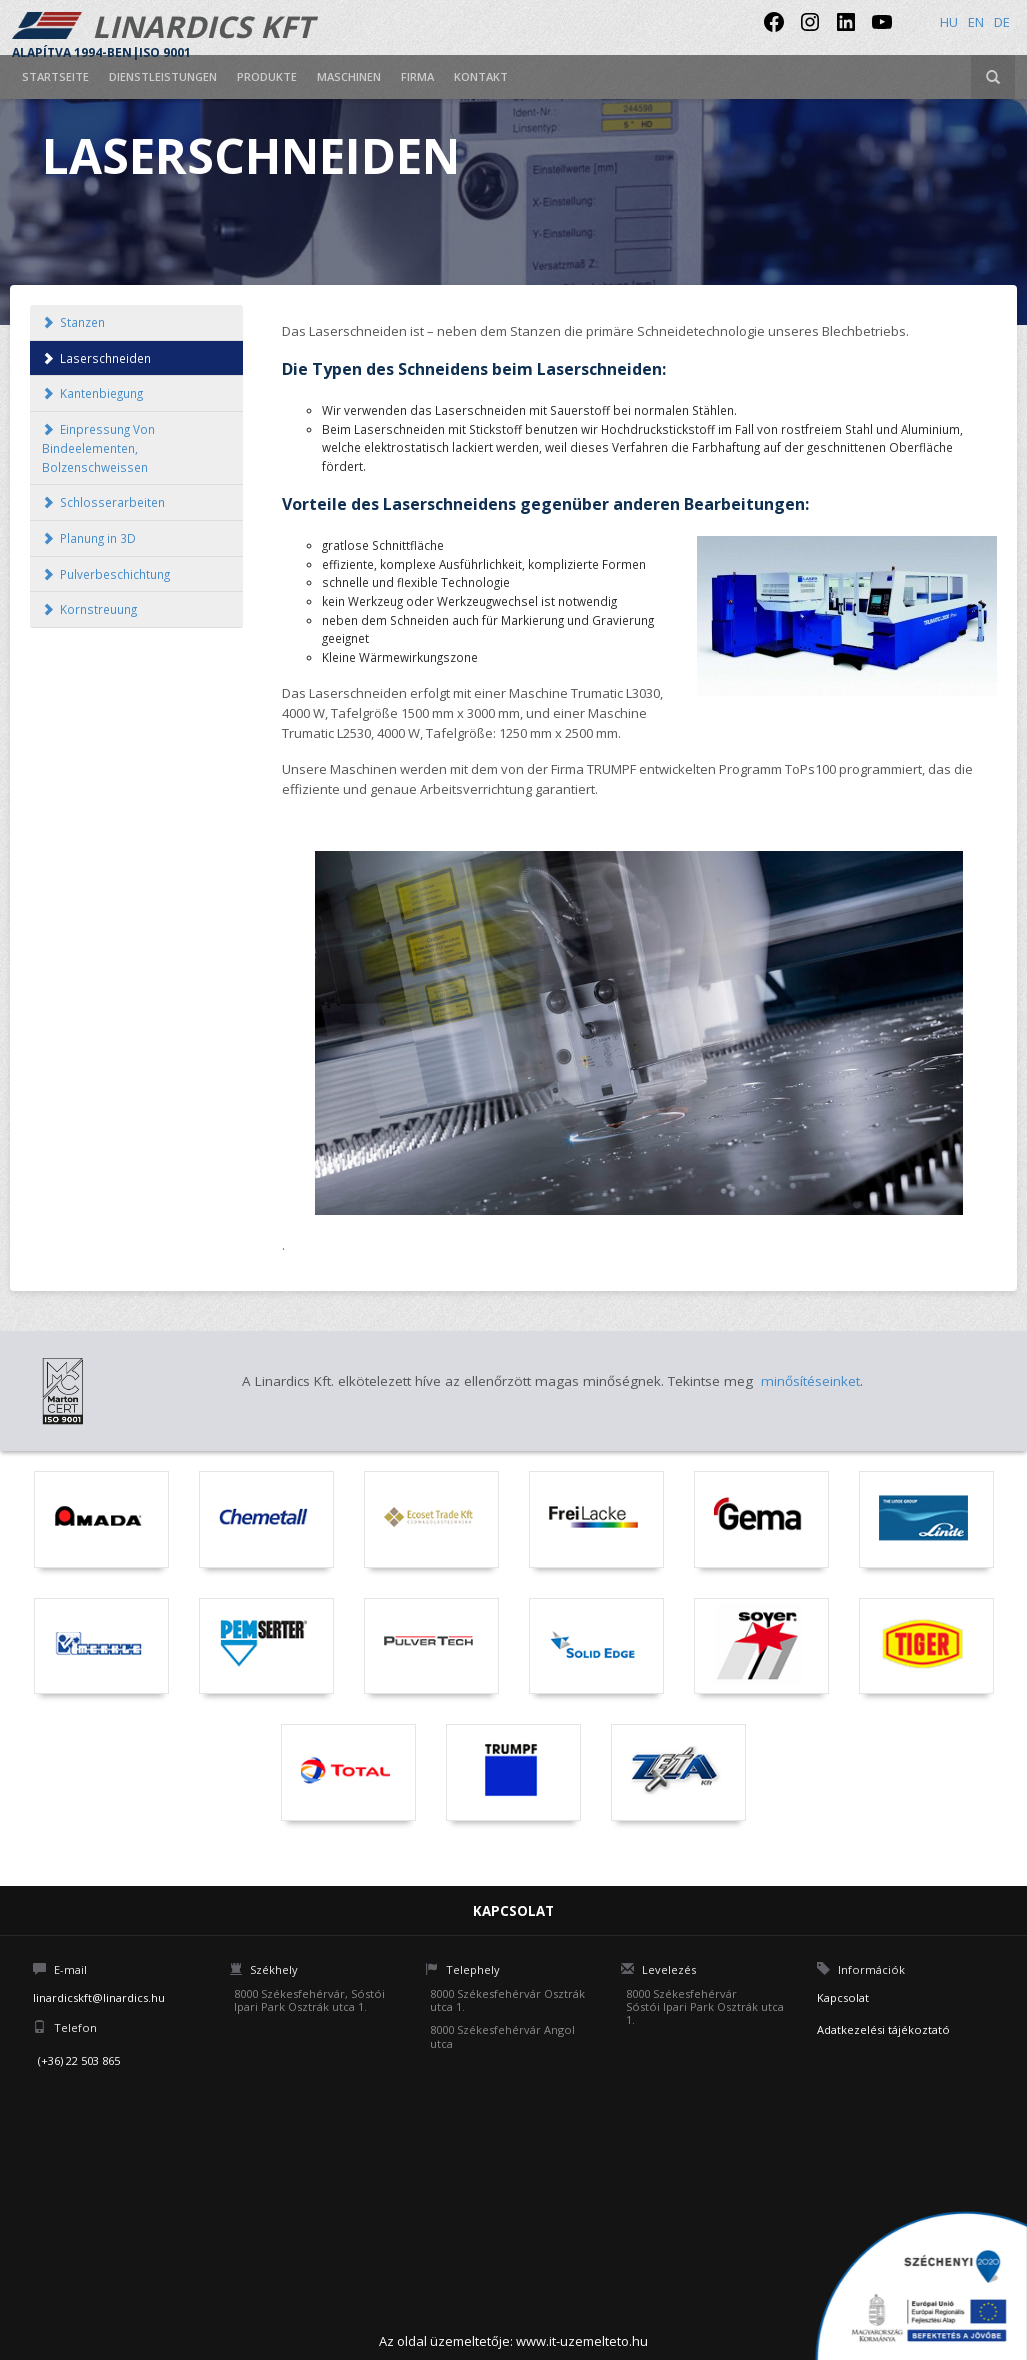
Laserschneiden (96, 358)
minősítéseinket (810, 1381)
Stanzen (73, 322)
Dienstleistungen (163, 76)
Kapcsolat (843, 1997)
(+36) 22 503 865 (79, 2060)
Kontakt (481, 76)
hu (949, 22)
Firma (417, 76)
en (976, 22)
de (1002, 22)
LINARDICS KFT (162, 32)
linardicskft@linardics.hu (99, 1997)
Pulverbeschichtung (106, 574)
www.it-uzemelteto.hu (582, 2341)
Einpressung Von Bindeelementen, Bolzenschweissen (98, 447)
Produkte (267, 76)
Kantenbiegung (92, 393)
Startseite (55, 76)
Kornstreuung (89, 609)
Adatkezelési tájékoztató (883, 2029)
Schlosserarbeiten (103, 502)
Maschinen (349, 76)
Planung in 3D (89, 538)
